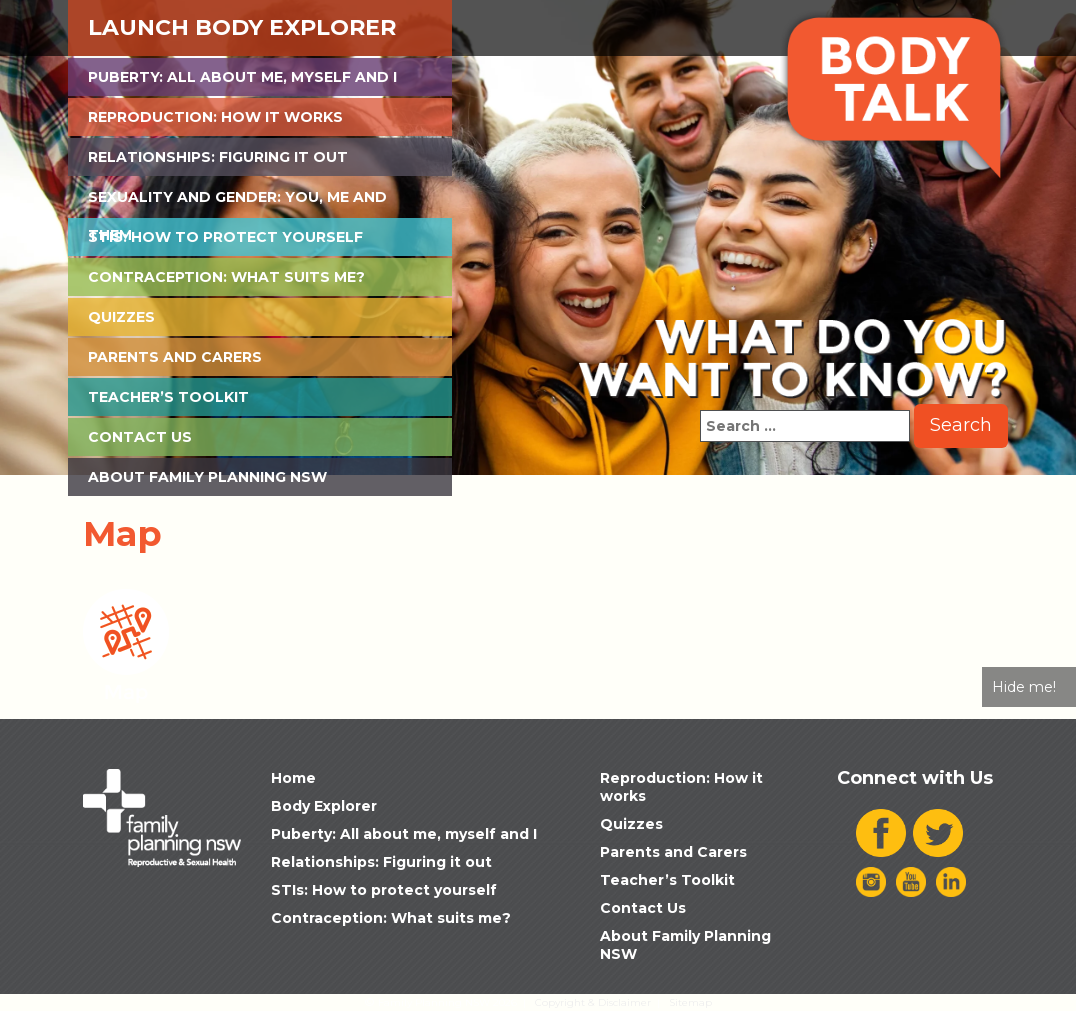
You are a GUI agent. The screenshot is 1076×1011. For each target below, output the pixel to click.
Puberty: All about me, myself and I (242, 77)
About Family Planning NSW (207, 477)
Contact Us (140, 437)
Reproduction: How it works (215, 117)
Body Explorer (324, 806)
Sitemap (690, 1002)
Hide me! (1024, 687)
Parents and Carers (175, 357)
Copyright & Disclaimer (593, 1002)
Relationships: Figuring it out (218, 157)
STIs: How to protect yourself (225, 237)
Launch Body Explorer (242, 27)
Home (293, 778)
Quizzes (121, 317)
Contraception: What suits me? (226, 277)
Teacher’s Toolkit (168, 397)
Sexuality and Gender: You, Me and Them (237, 202)
